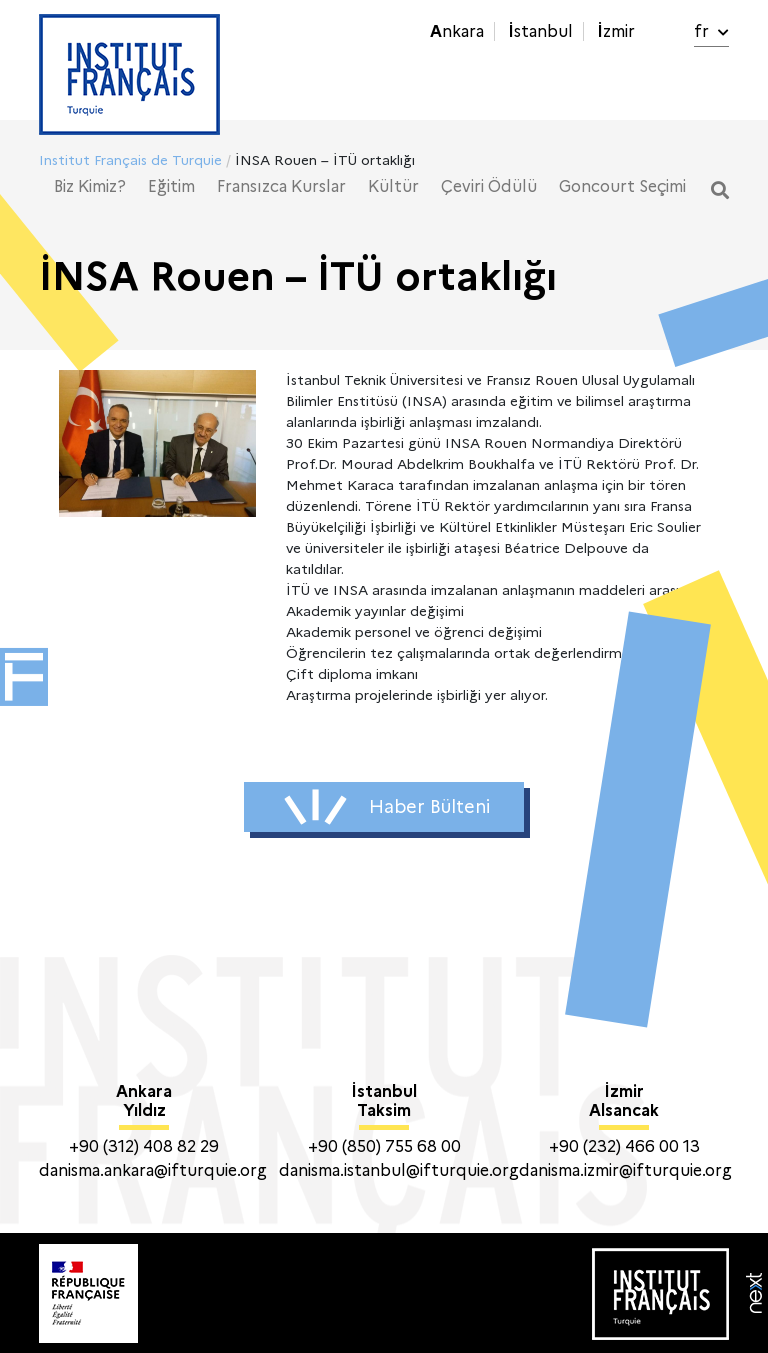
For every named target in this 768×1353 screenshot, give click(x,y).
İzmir (616, 31)
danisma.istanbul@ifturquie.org (399, 1170)
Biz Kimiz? (90, 186)
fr (711, 31)
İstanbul (540, 31)
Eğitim (171, 186)
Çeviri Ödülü (489, 186)
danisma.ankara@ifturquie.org (153, 1170)
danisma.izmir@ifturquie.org (625, 1170)
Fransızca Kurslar (281, 186)
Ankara (457, 31)
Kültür (393, 186)
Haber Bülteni (387, 807)
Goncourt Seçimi (622, 186)
